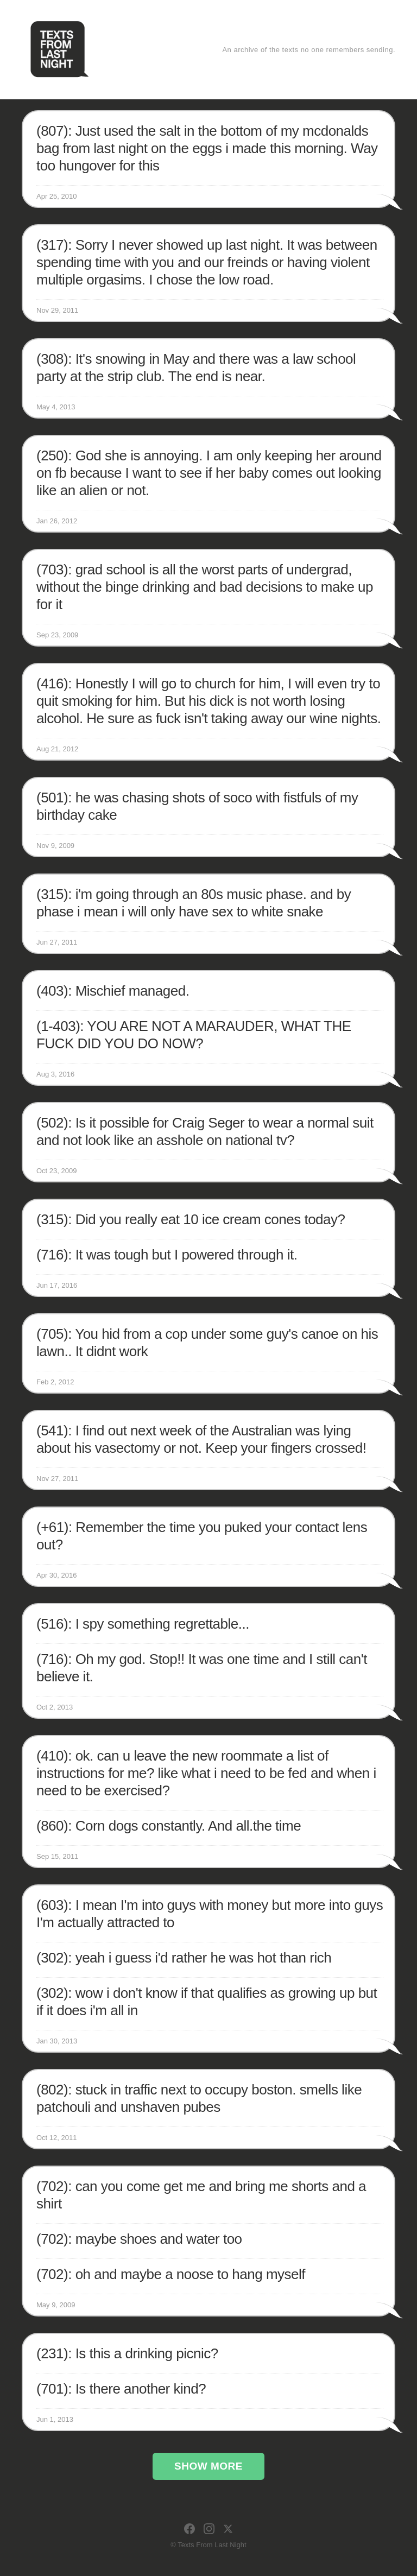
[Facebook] (189, 2528)
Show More (208, 2466)
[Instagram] (209, 2528)
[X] (228, 2528)
